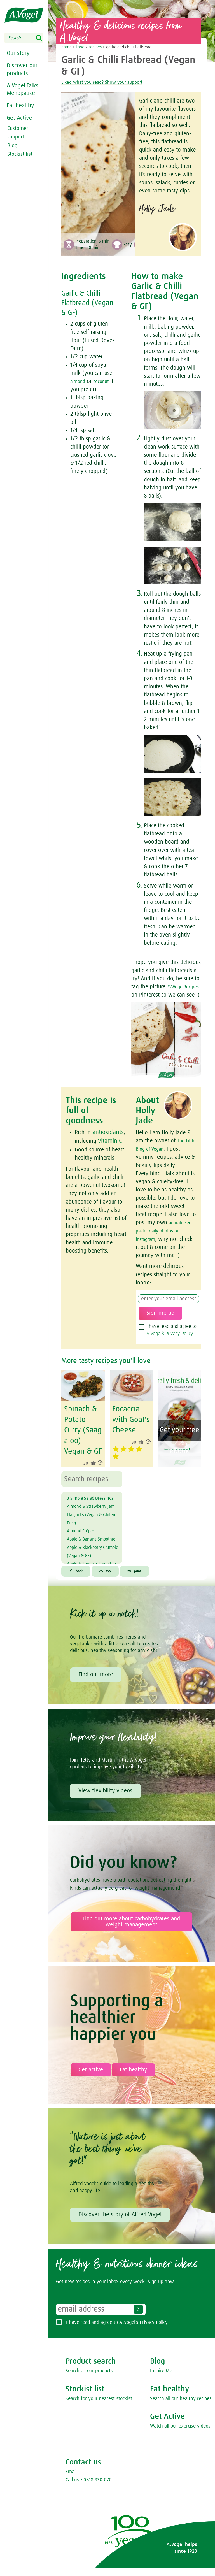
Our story (17, 53)
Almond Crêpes (85, 1548)
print (141, 1580)
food (80, 47)
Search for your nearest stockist (99, 2408)
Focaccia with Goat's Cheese (129, 1434)
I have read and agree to (171, 1346)
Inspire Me (161, 2380)
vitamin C (109, 1148)
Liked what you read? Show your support (115, 82)
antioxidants (106, 1140)
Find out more (95, 1684)
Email (71, 2481)
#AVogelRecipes (150, 995)
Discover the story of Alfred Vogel (120, 2224)
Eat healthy (20, 104)
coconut (106, 381)
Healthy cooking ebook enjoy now (178, 1476)
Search (42, 38)
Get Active (19, 116)
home (66, 47)
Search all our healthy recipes (181, 2408)
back (77, 1580)
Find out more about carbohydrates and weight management (131, 1931)
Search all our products (89, 2380)
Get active (90, 2079)
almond (79, 381)
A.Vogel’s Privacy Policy (169, 1350)
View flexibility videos (105, 1800)
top (109, 1580)
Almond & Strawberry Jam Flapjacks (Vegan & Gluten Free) (92, 1532)
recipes (95, 47)
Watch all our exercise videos (180, 2435)
